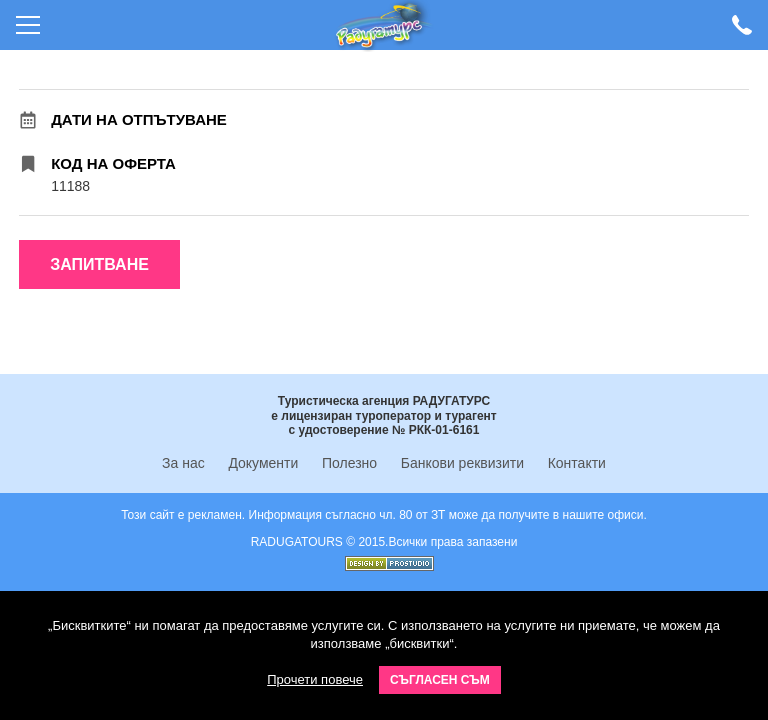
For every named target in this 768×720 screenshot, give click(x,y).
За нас (183, 463)
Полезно (349, 463)
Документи (263, 463)
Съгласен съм (440, 680)
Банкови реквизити (462, 463)
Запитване (99, 264)
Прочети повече (315, 679)
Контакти (577, 463)
